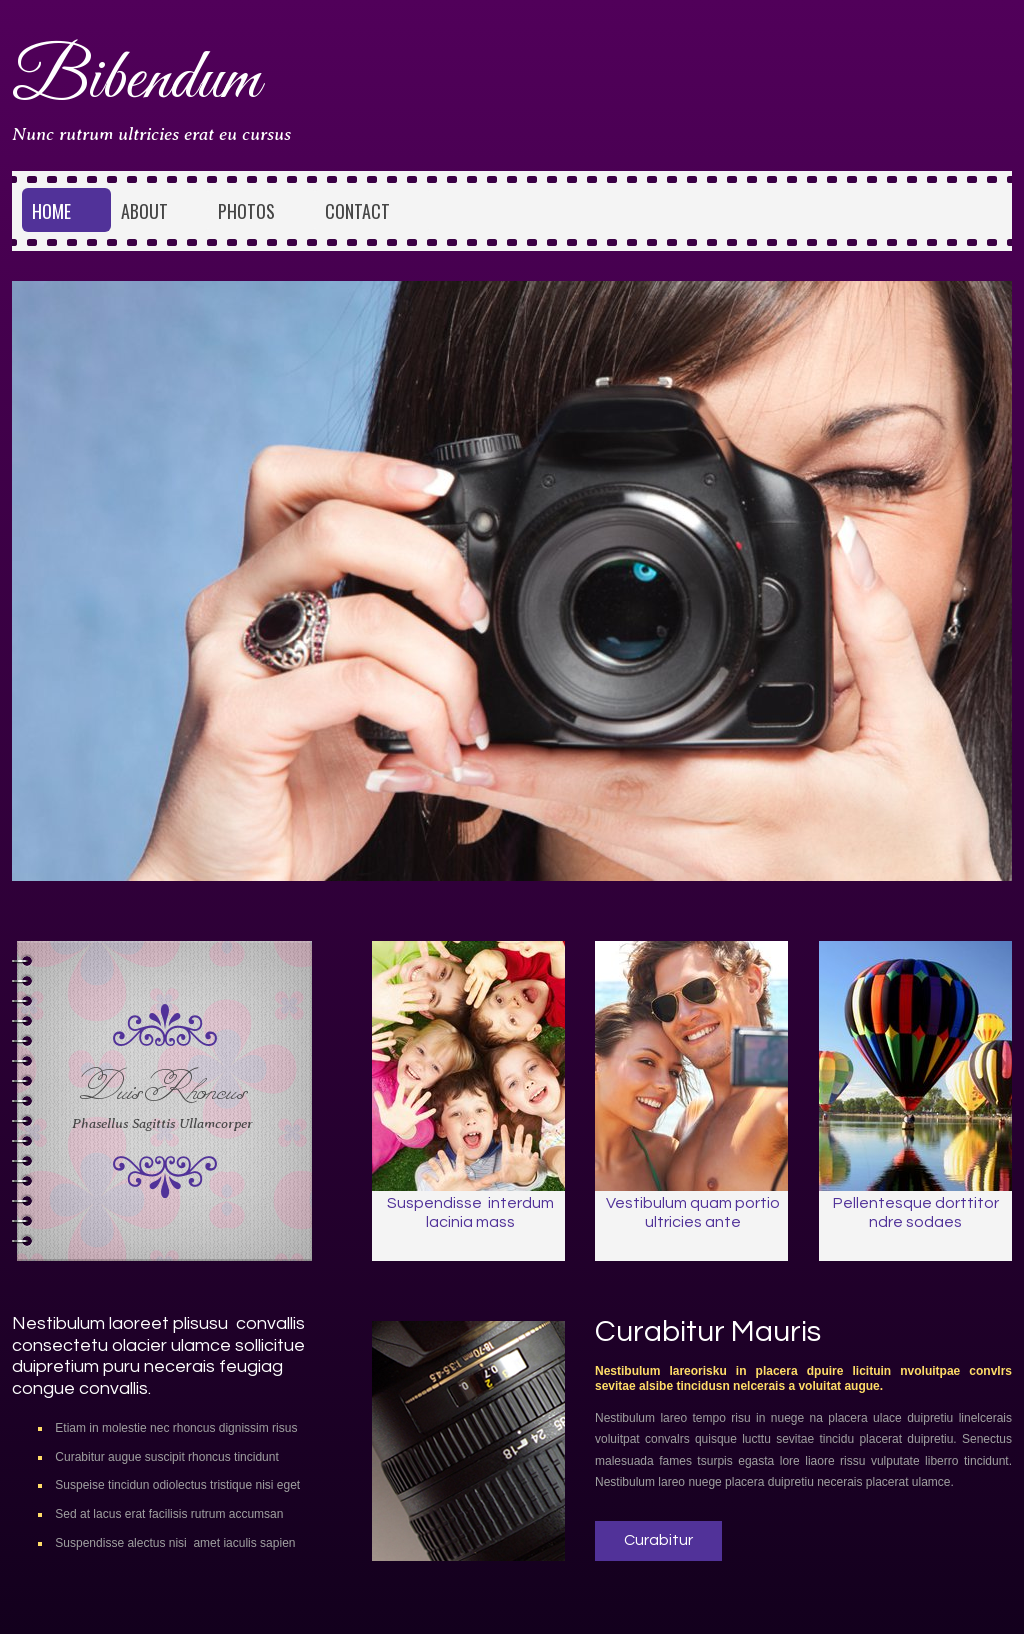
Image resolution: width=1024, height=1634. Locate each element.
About (144, 211)
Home (51, 211)
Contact (357, 211)
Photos (246, 211)
